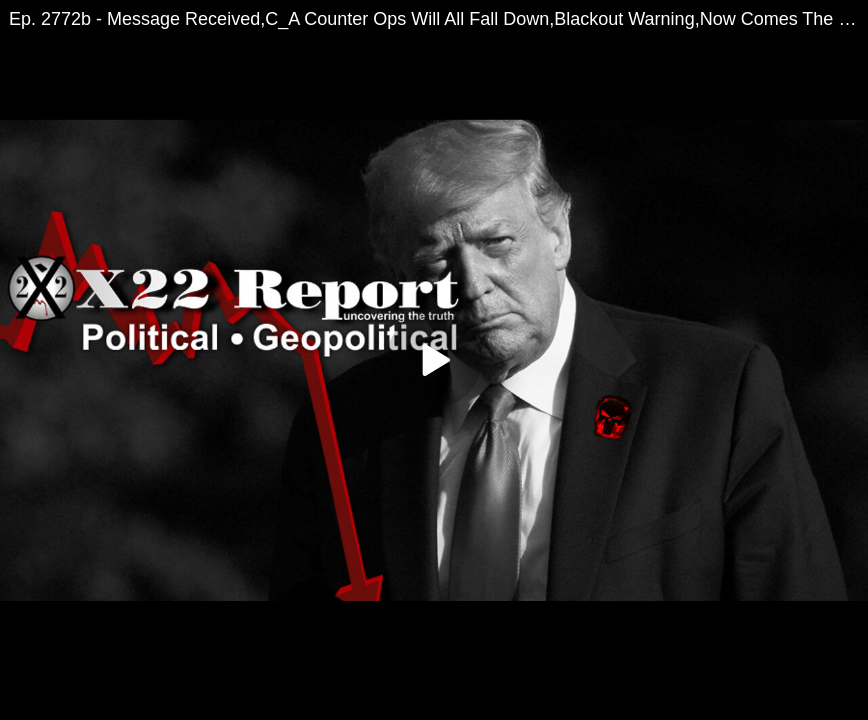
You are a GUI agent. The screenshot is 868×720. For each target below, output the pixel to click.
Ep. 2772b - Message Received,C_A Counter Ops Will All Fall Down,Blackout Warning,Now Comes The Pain (438, 19)
